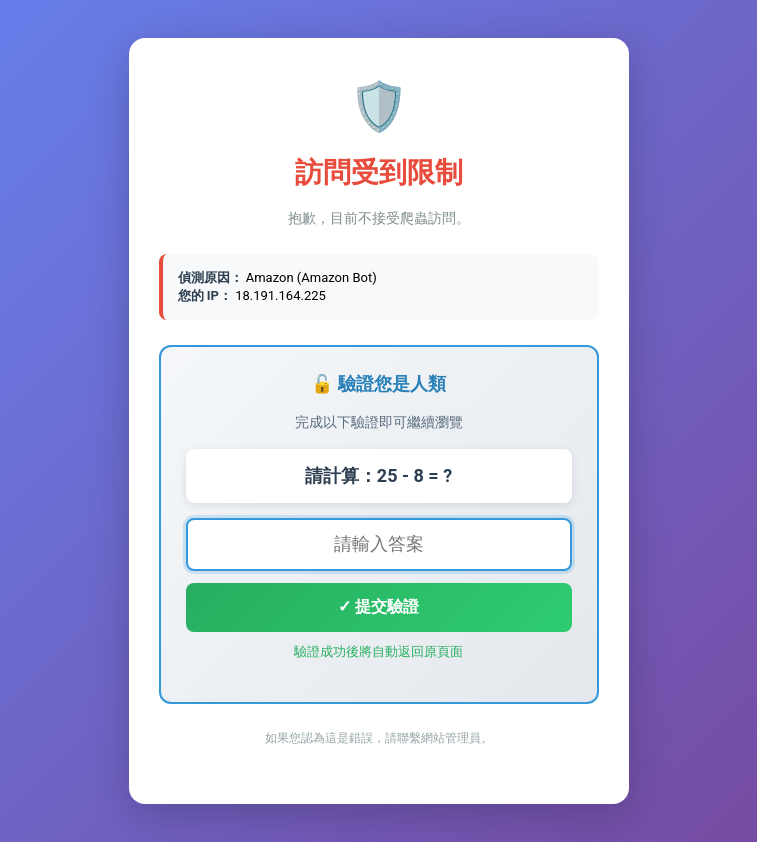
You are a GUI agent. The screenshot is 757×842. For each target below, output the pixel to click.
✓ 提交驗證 (378, 606)
